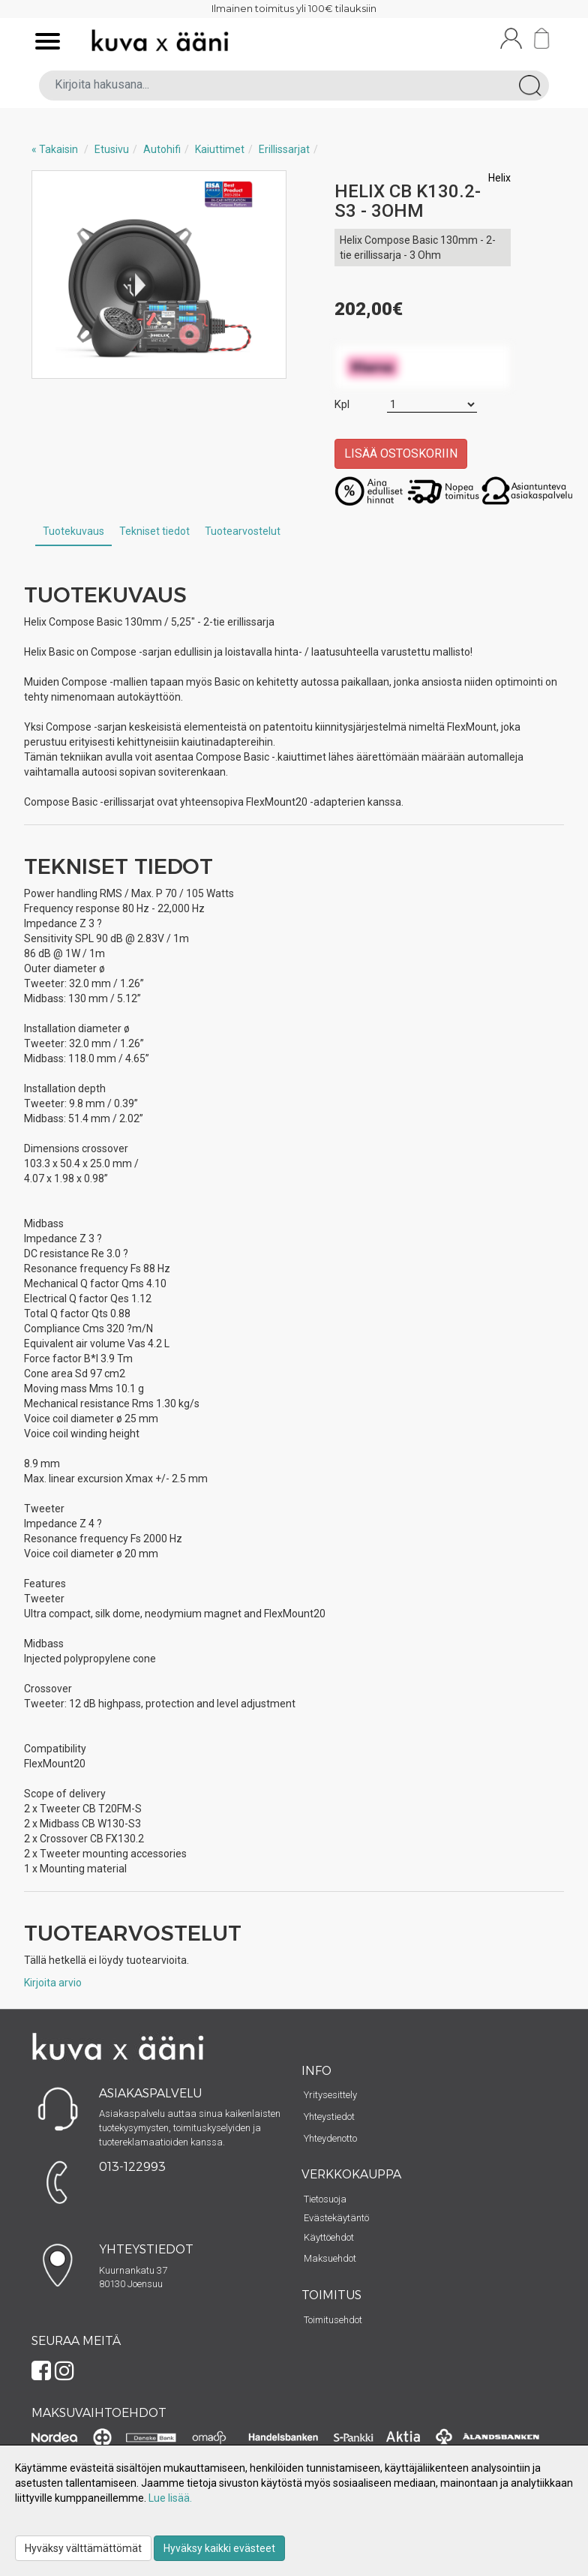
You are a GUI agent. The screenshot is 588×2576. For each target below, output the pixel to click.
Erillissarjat (284, 149)
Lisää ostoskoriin (401, 453)
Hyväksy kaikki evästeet (219, 2548)
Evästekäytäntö (336, 2217)
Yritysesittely (330, 2094)
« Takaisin (55, 149)
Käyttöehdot (329, 2237)
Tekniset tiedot (154, 531)
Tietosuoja (325, 2199)
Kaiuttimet (219, 149)
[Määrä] (432, 405)
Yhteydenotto (330, 2138)
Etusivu (111, 149)
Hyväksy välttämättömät (83, 2548)
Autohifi (162, 149)
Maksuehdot (330, 2258)
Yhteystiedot (329, 2116)
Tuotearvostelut (242, 531)
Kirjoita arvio (53, 1983)
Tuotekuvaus (73, 531)
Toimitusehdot (333, 2319)
